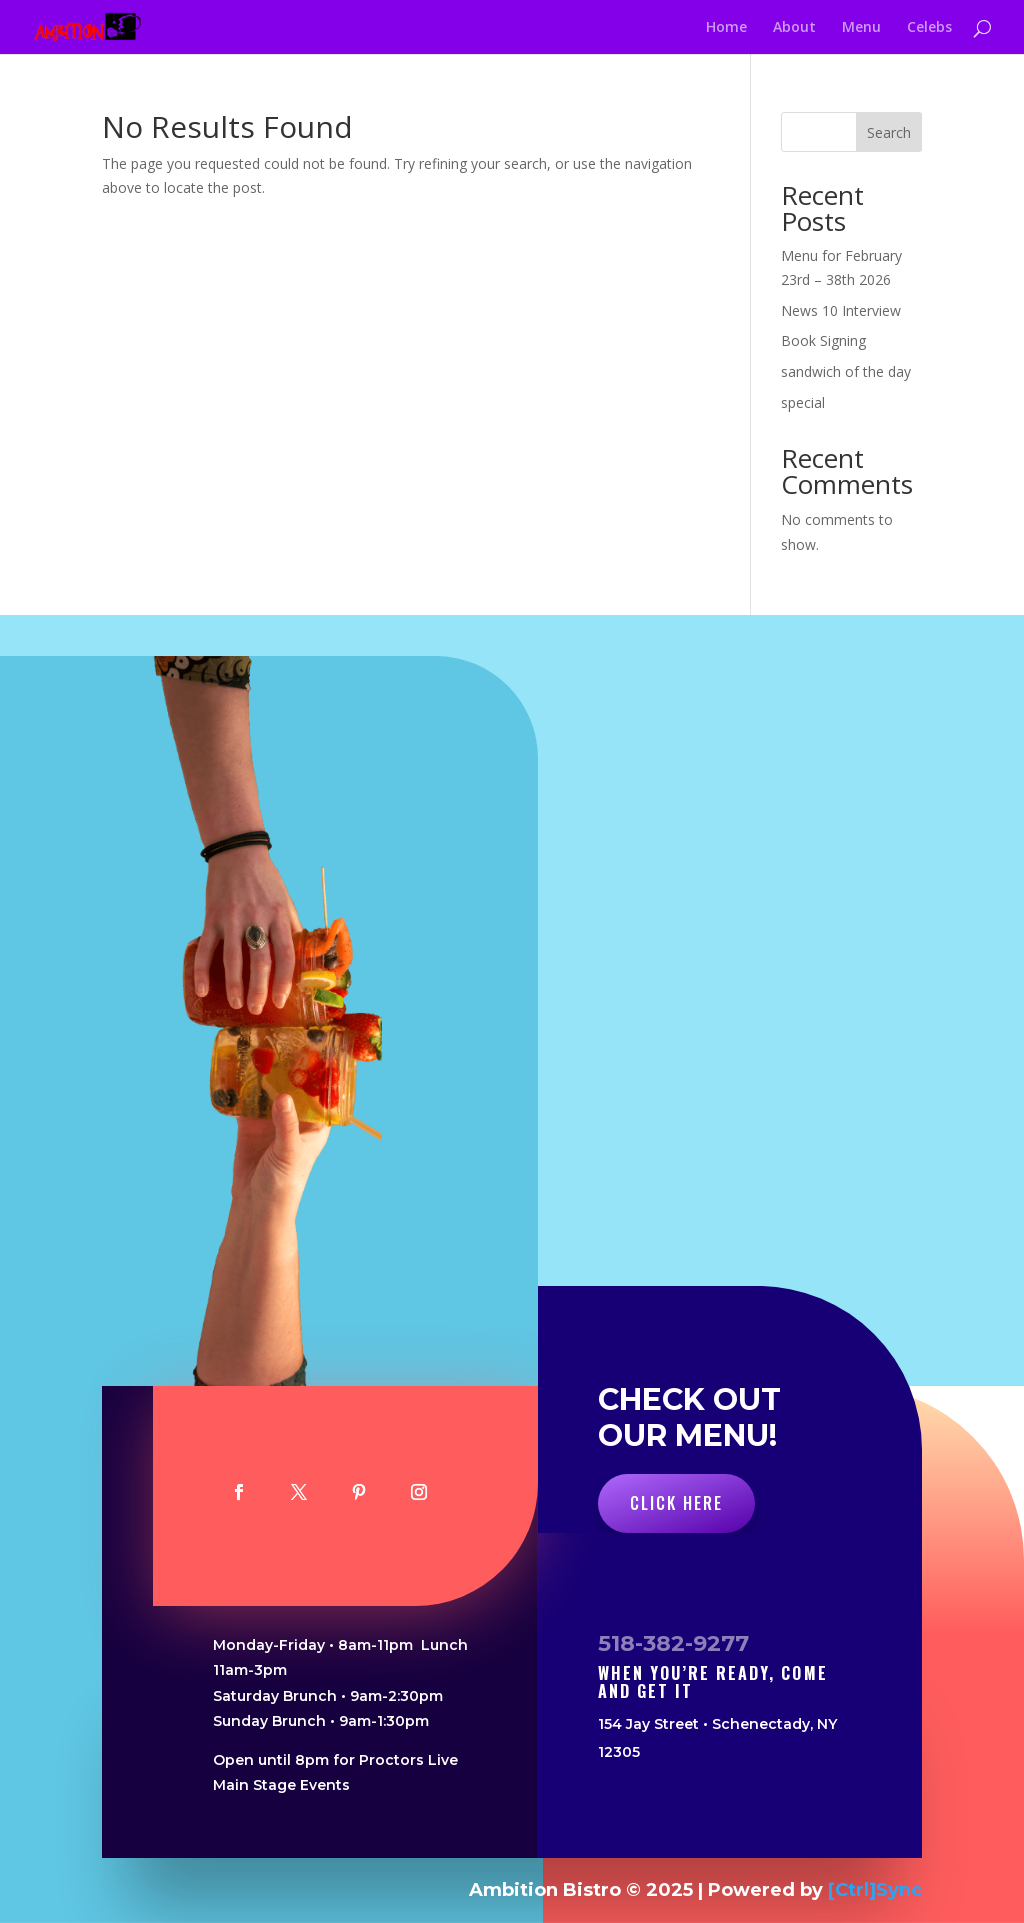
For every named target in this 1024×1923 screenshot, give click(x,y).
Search (889, 132)
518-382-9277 (673, 1643)
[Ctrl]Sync (875, 1890)
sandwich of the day (846, 371)
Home (726, 28)
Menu (861, 28)
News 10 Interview (841, 310)
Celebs (929, 28)
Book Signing (823, 340)
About (794, 28)
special (803, 402)
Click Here (676, 1503)
